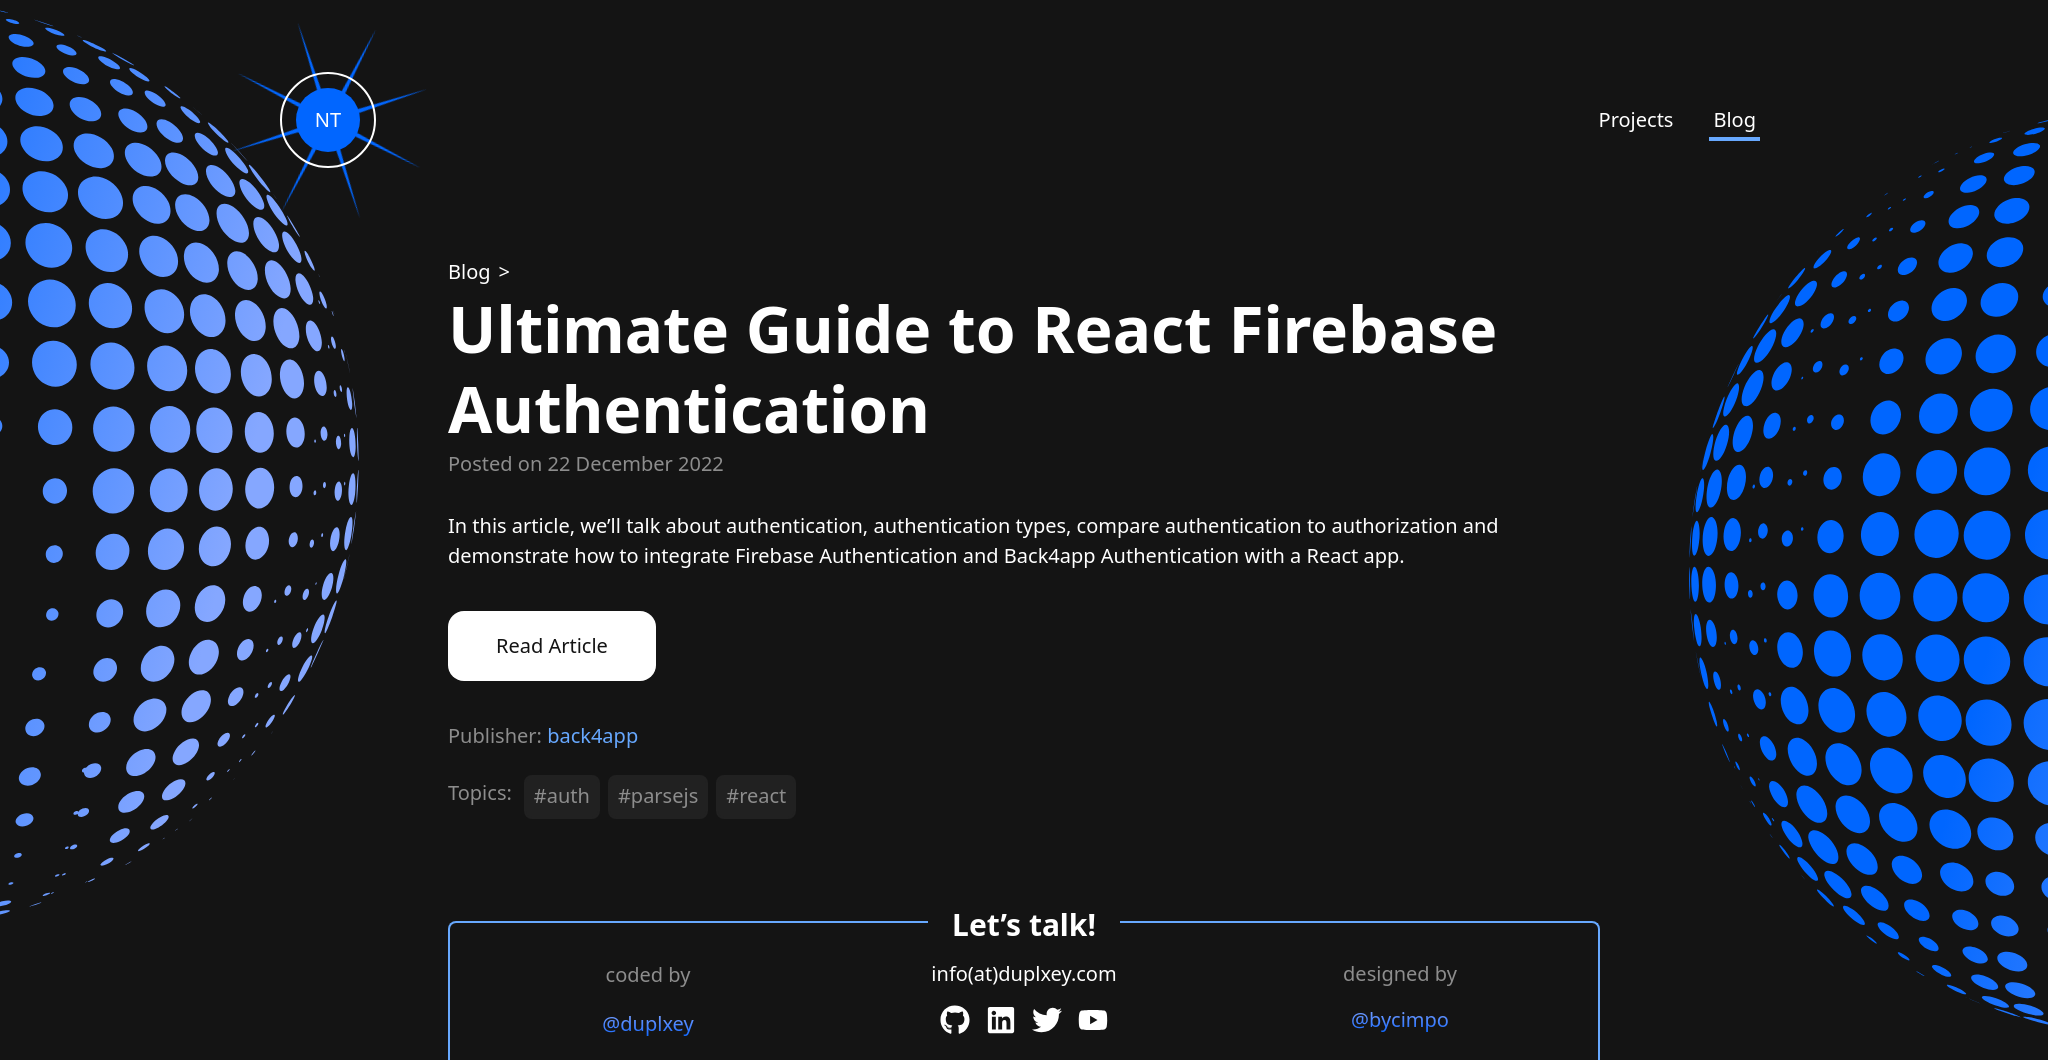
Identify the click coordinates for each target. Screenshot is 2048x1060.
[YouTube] (1093, 1020)
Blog (1734, 119)
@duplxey (647, 1023)
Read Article (552, 645)
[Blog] (471, 271)
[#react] (760, 801)
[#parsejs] (662, 801)
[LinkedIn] (1001, 1020)
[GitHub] (955, 1020)
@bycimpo (1400, 1019)
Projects (1636, 119)
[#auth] (566, 801)
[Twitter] (1047, 1020)
